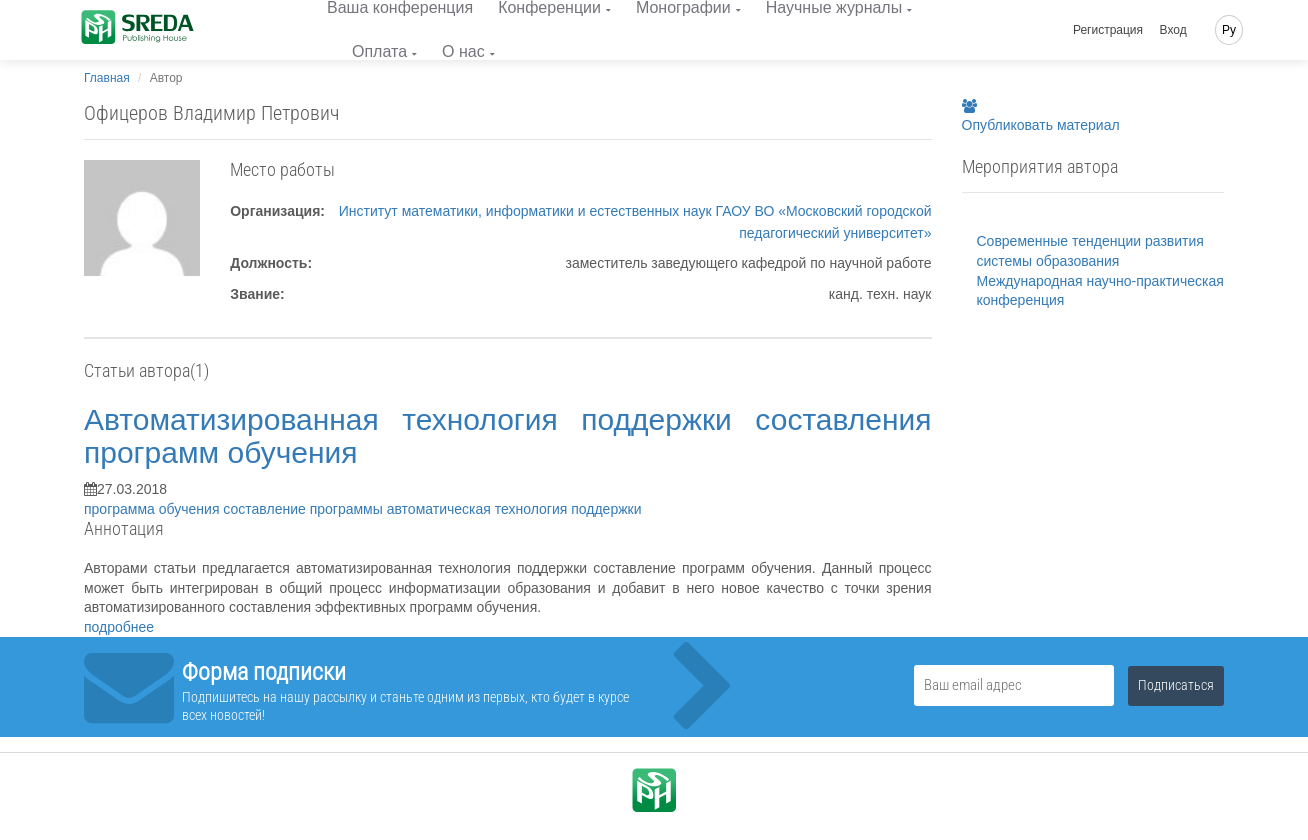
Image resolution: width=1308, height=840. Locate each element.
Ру (1229, 30)
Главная (107, 78)
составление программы (304, 509)
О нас (463, 51)
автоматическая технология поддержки (514, 509)
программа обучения (153, 509)
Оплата (379, 51)
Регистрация (1108, 30)
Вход (1173, 30)
